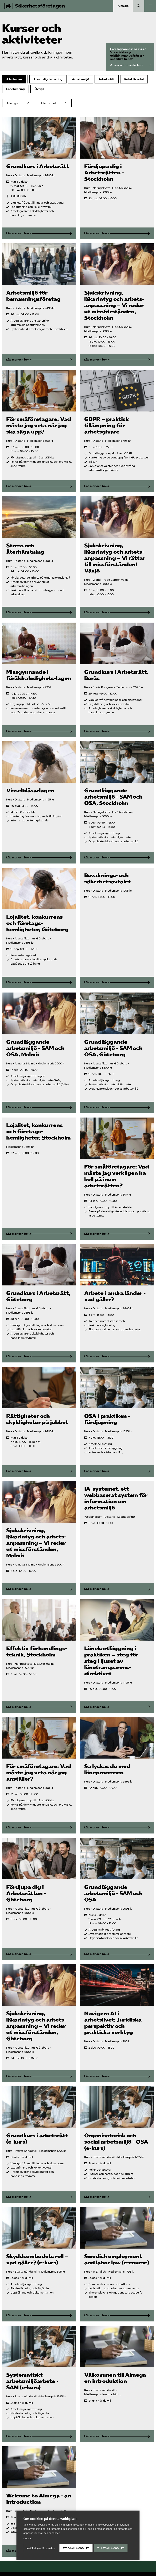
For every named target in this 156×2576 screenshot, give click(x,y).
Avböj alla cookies (76, 2548)
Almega (123, 6)
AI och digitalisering (47, 79)
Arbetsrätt (107, 79)
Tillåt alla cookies (110, 2548)
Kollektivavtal (134, 79)
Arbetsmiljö (80, 79)
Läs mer (27, 2538)
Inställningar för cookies (40, 2548)
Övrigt (39, 89)
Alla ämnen (14, 79)
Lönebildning (15, 89)
